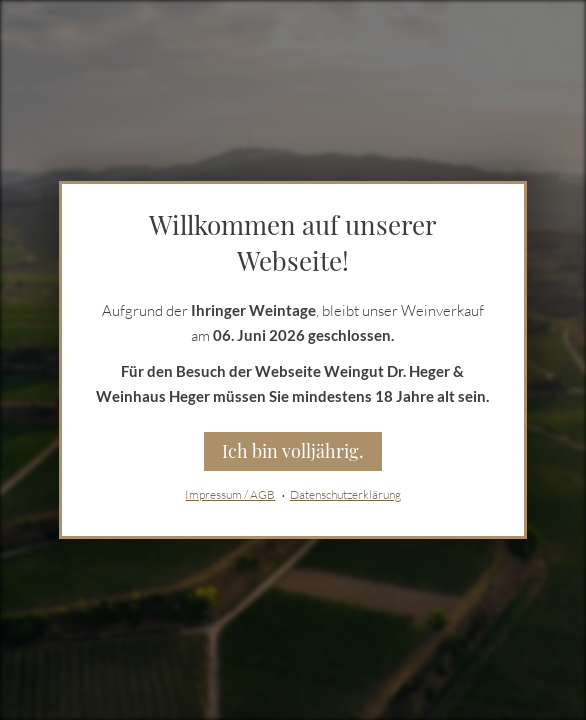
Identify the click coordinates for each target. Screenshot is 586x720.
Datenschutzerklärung (345, 494)
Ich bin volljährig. (293, 450)
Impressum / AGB (230, 494)
